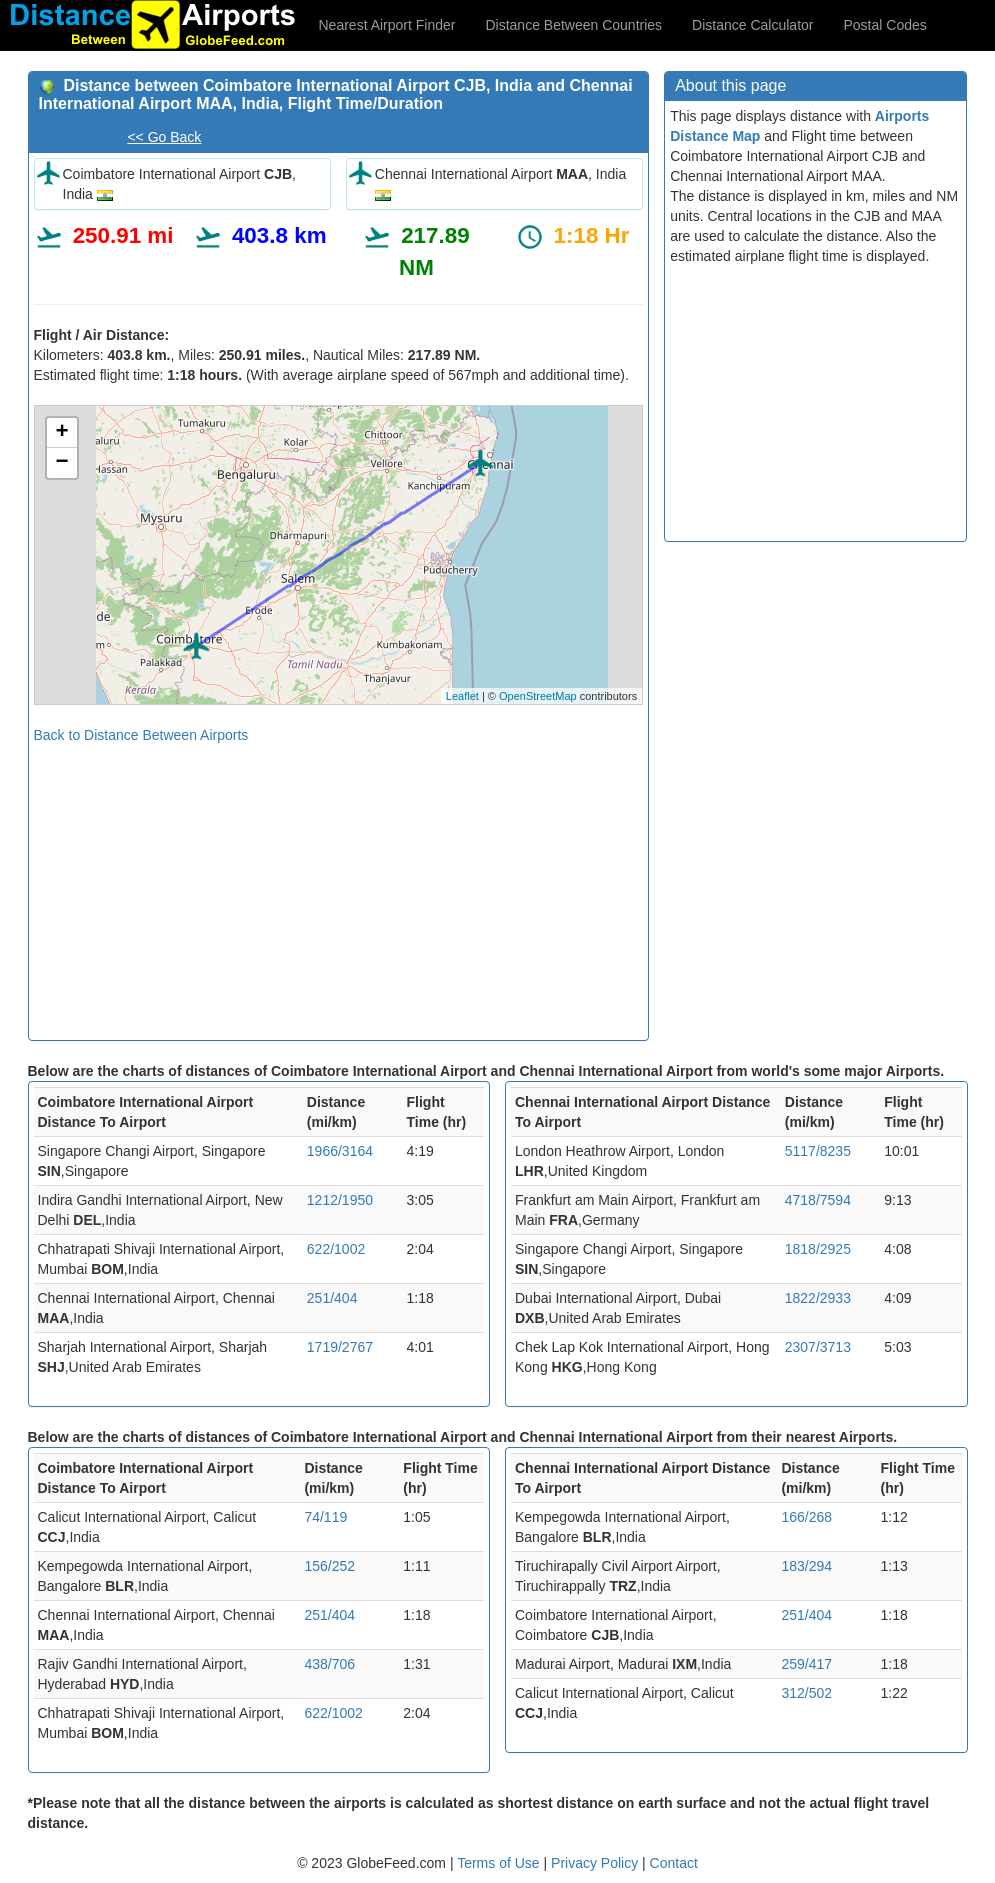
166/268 (806, 1517)
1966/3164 (340, 1151)
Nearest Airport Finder (387, 25)
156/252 (329, 1566)
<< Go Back (164, 137)
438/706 (329, 1664)
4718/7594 (818, 1200)
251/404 (332, 1298)
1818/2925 (818, 1249)
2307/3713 (818, 1347)
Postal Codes (885, 25)
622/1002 (336, 1249)
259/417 (806, 1664)
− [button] (61, 463)
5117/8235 (818, 1151)
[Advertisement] (339, 885)
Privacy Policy (596, 1863)
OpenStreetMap (538, 696)
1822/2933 (818, 1298)
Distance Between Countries (573, 25)
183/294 (806, 1566)
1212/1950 (340, 1200)
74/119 (325, 1517)
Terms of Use (500, 1863)
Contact (674, 1863)
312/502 (806, 1693)
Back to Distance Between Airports (141, 735)
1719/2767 (340, 1347)
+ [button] (61, 433)
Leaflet (462, 696)
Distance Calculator (752, 25)
